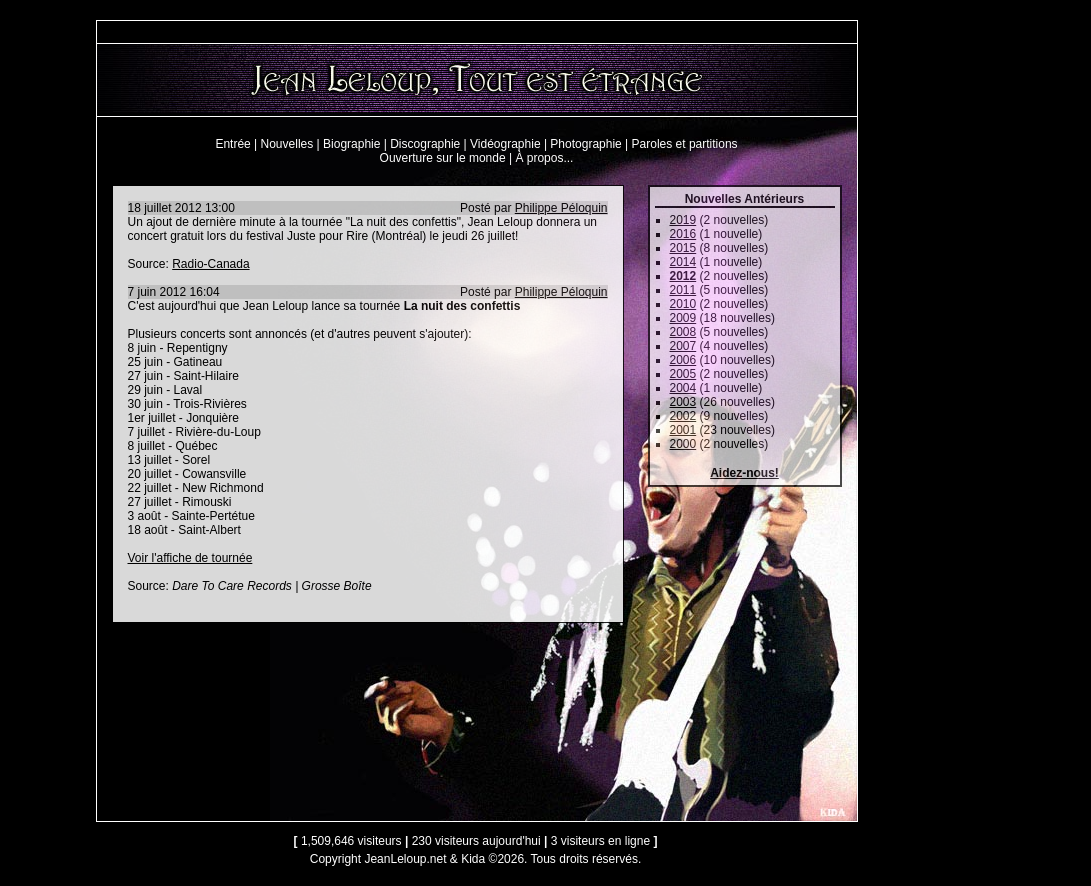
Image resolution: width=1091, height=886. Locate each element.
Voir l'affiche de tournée (190, 558)
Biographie (351, 144)
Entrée (232, 144)
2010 (683, 304)
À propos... (544, 158)
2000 (683, 444)
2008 (683, 332)
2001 (683, 430)
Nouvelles (287, 144)
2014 (683, 262)
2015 (683, 248)
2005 (683, 374)
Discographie (425, 144)
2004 (683, 388)
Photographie (585, 144)
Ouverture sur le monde (443, 158)
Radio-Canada (210, 264)
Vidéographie (505, 144)
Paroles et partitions (685, 144)
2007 (683, 346)
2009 (683, 318)
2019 (683, 220)
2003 (683, 402)
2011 (683, 290)
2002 (683, 416)
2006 (683, 360)
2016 (683, 234)
